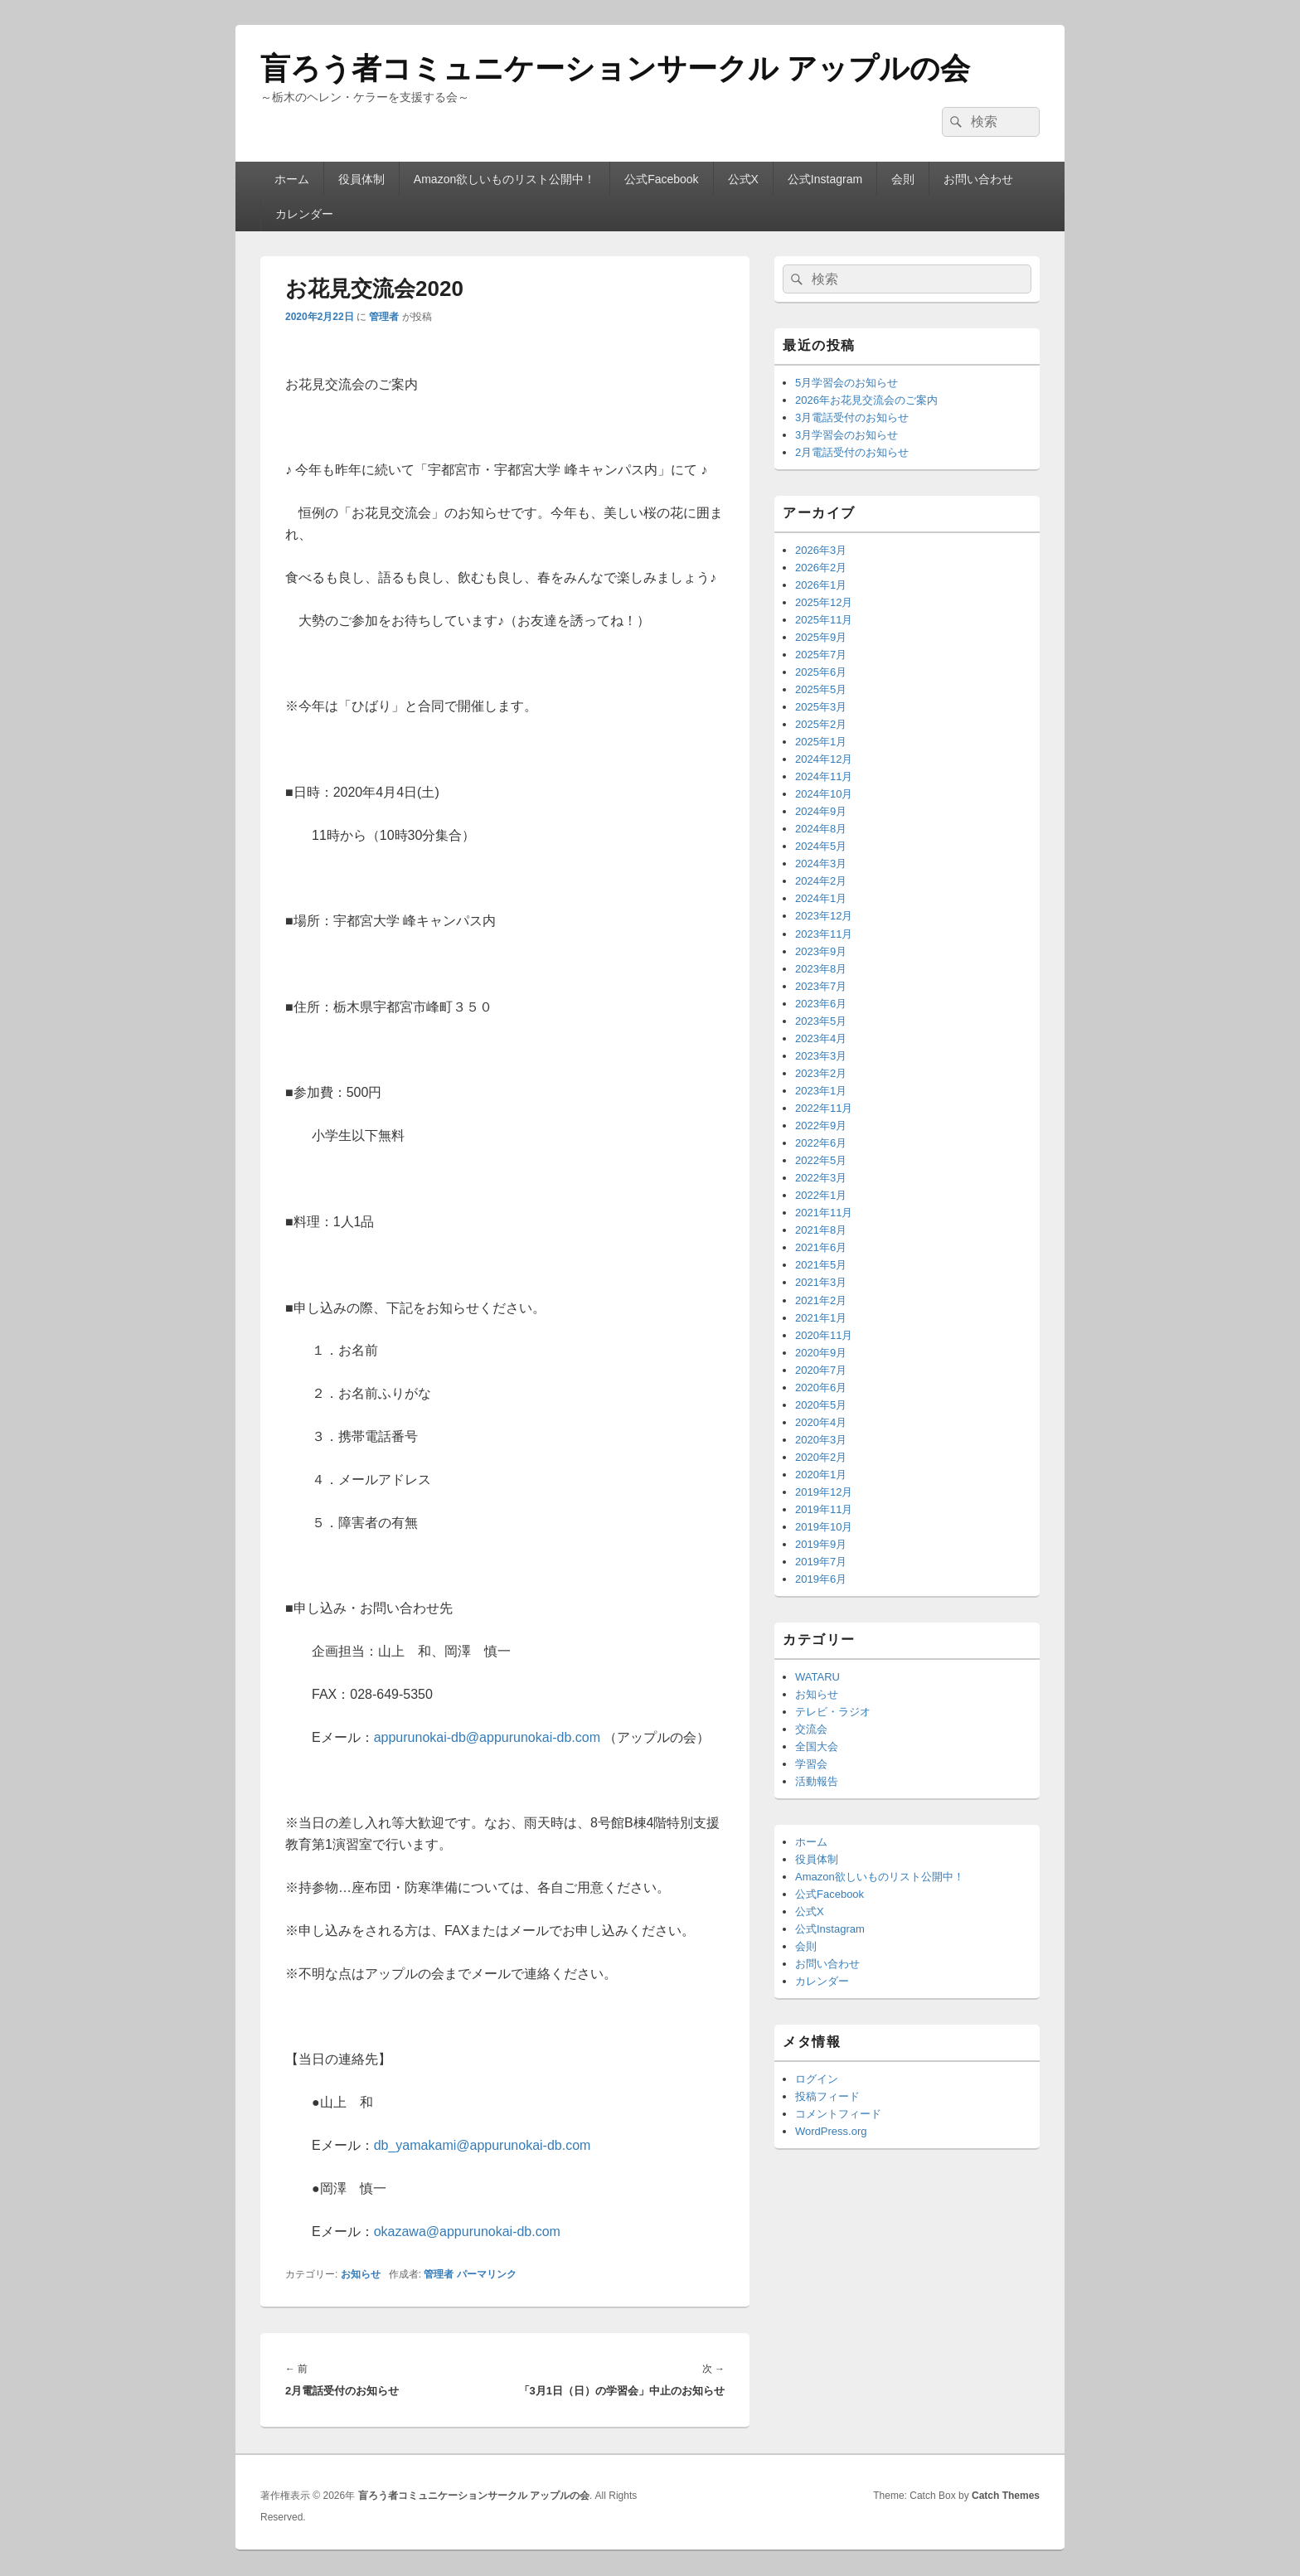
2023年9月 (820, 951)
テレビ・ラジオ (833, 1711)
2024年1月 (820, 898)
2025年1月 (820, 741)
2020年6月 (820, 1387)
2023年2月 (820, 1073)
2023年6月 (820, 1003)
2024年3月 (820, 863)
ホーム (291, 179)
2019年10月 (823, 1527)
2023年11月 (823, 934)
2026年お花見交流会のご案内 (866, 400)
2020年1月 (820, 1474)
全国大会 (816, 1746)
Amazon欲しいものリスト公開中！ (504, 179)
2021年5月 (820, 1265)
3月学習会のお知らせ (846, 435)
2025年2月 (820, 724)
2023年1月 (820, 1090)
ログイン (816, 2079)
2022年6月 (820, 1143)
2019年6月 (820, 1579)
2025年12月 (823, 602)
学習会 (811, 1764)
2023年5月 (820, 1021)
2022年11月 (823, 1108)
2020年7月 (820, 1370)
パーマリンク (487, 2274)
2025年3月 (820, 707)
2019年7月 (820, 1561)
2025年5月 (820, 689)
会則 (902, 179)
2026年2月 (820, 567)
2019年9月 (820, 1544)
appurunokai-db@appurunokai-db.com (487, 1737)
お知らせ (361, 2274)
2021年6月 (820, 1247)
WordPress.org (830, 2131)
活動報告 (816, 1781)
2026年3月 (820, 550)
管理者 (384, 317)
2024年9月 (820, 811)
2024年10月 (823, 794)
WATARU (817, 1677)
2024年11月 (823, 776)
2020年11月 (823, 1335)
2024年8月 (820, 828)
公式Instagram (825, 179)
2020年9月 (820, 1352)
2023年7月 (820, 986)
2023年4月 (820, 1038)
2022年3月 (820, 1178)
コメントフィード (838, 2114)
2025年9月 (820, 637)
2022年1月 (820, 1195)
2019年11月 (823, 1509)
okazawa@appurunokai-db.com (467, 2231)
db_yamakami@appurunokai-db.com (482, 2145)
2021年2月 (820, 1300)
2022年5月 (820, 1160)
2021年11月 (823, 1212)
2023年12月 (823, 916)
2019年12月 (823, 1492)
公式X (743, 179)
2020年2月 (820, 1457)
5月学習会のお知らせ (846, 382)
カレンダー (304, 214)
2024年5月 (820, 846)
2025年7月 (820, 654)
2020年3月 (820, 1440)
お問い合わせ (978, 179)
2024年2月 (820, 881)
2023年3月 (820, 1056)
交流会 (811, 1729)
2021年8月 (820, 1230)
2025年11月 (823, 620)
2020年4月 (820, 1422)
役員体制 (361, 179)
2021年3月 (820, 1282)
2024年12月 (823, 759)
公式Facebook (661, 179)
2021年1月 (820, 1318)
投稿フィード (827, 2096)
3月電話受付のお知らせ (852, 417)
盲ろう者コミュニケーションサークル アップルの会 (615, 68)
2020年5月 (820, 1405)
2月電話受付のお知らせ (852, 452)
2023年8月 (820, 969)
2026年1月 (820, 585)
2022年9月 (820, 1125)
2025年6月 (820, 672)
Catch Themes (1006, 2495)
